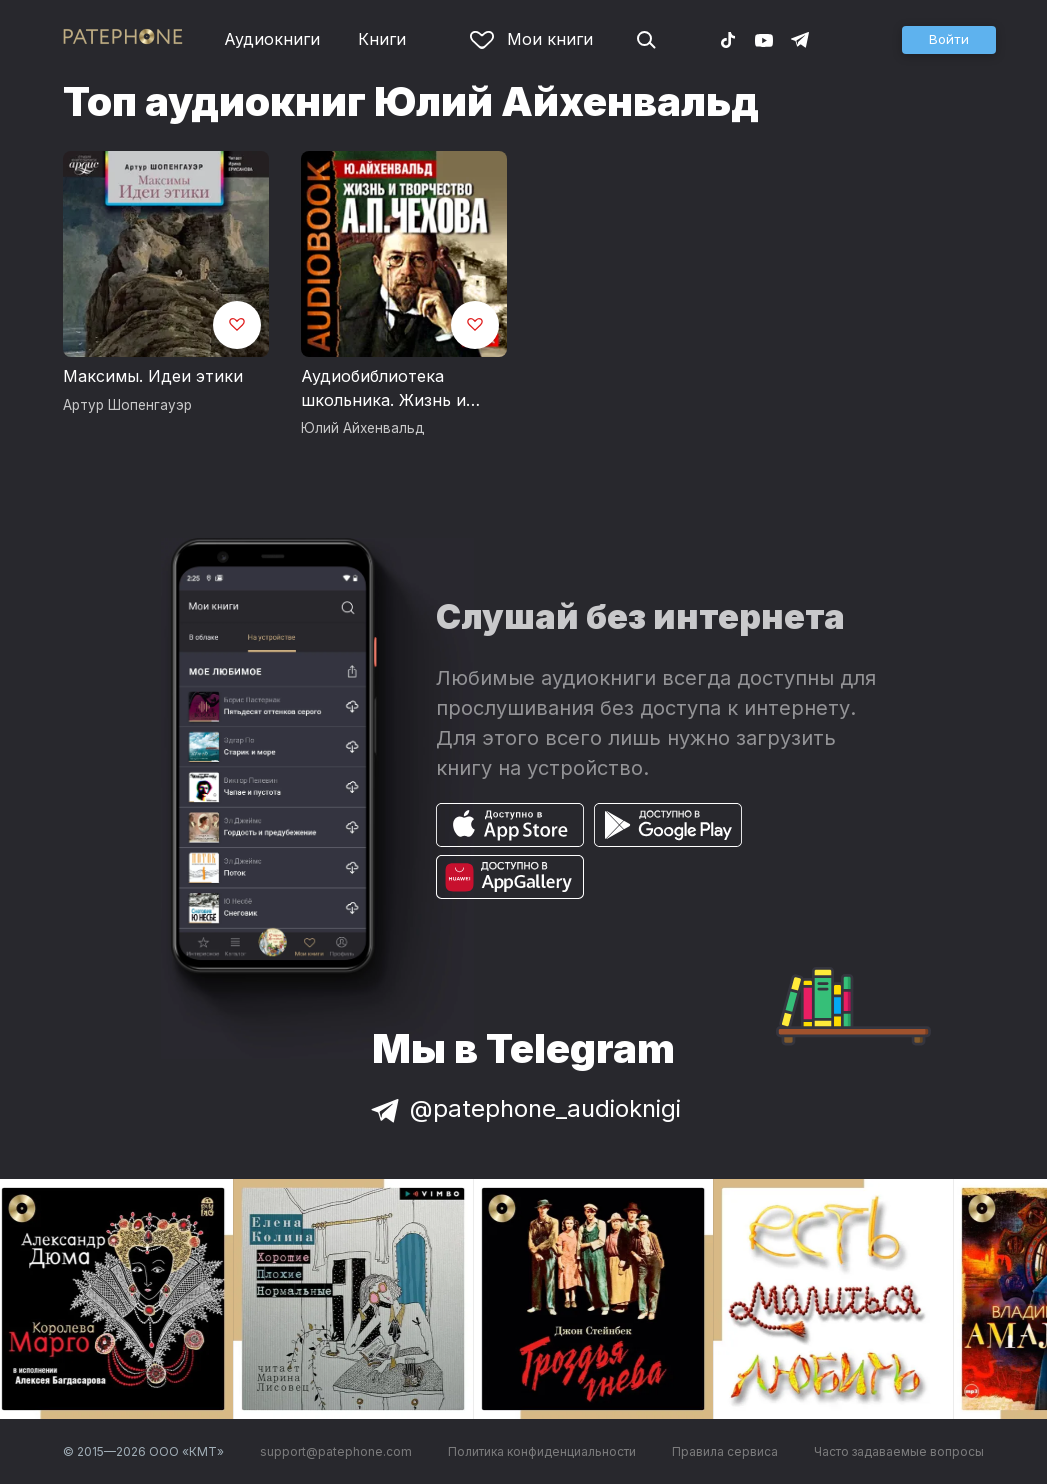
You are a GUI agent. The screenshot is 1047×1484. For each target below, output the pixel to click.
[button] (949, 40)
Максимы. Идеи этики (153, 376)
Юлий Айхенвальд (363, 428)
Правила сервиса (725, 1451)
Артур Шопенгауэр (127, 405)
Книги (382, 39)
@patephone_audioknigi (524, 1108)
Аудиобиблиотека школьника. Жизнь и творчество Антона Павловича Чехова (383, 389)
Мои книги (531, 39)
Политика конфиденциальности (542, 1451)
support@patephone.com (336, 1451)
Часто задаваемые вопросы (899, 1451)
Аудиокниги (272, 39)
